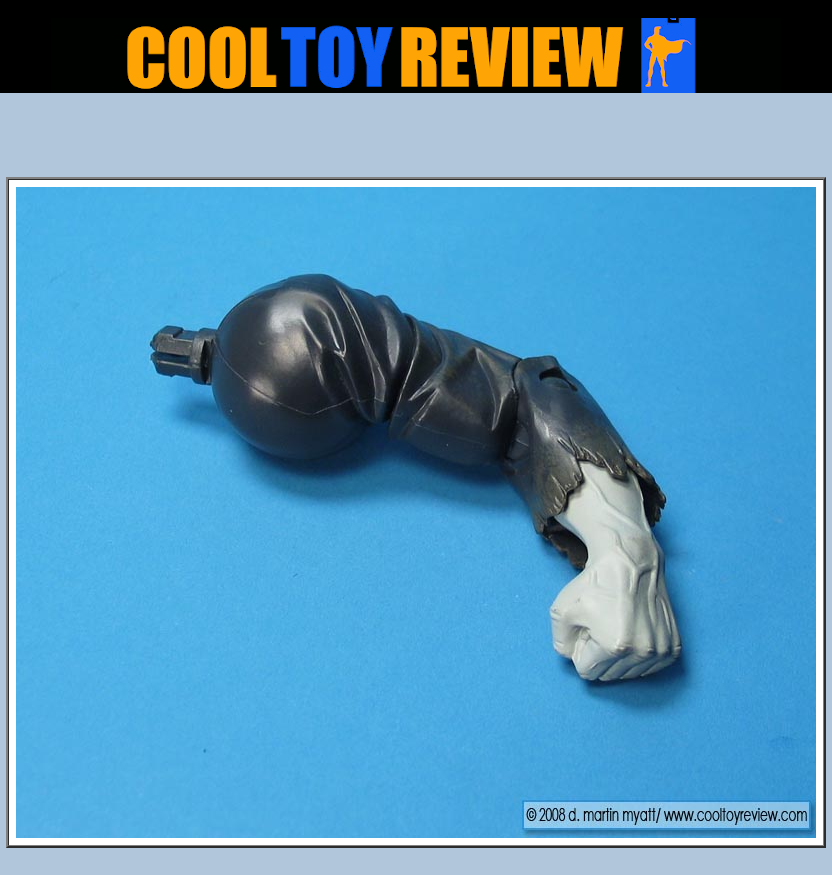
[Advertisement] (416, 141)
